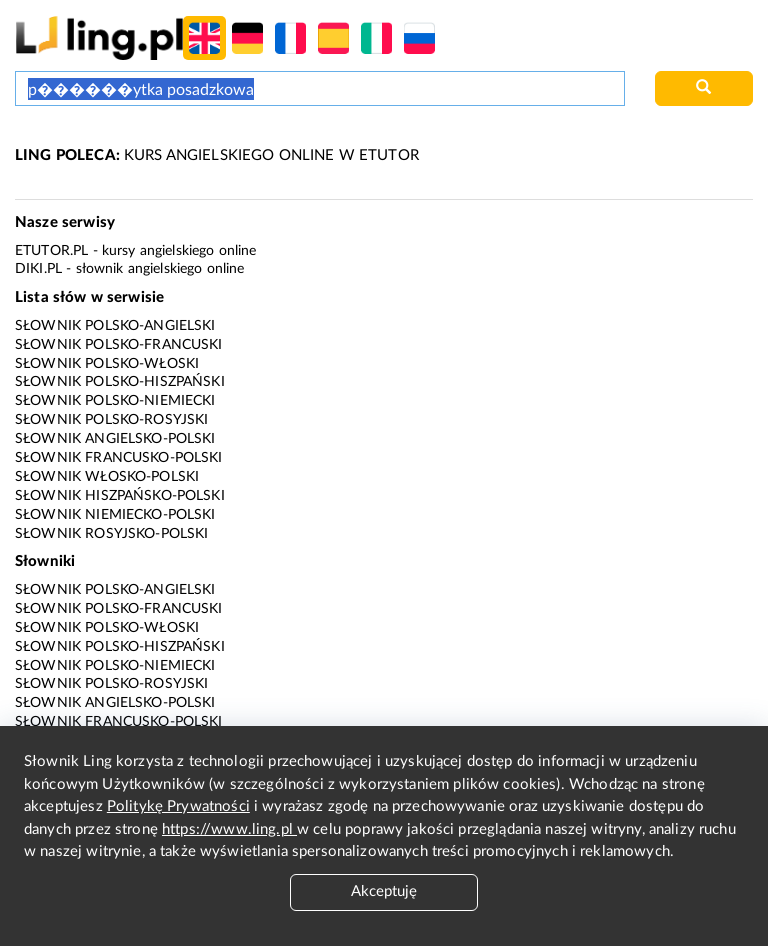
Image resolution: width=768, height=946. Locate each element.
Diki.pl (38, 269)
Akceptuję (384, 891)
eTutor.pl (51, 251)
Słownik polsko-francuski (119, 345)
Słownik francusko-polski (119, 458)
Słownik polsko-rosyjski (111, 420)
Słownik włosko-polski (107, 477)
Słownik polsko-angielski (115, 326)
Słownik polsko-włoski (107, 364)
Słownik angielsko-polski (115, 439)
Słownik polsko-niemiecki (115, 401)
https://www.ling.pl (229, 829)
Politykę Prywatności (178, 806)
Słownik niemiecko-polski (115, 515)
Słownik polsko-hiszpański (120, 382)
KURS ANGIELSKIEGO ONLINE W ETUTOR (217, 155)
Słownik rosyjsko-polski (111, 534)
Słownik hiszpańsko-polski (120, 496)
